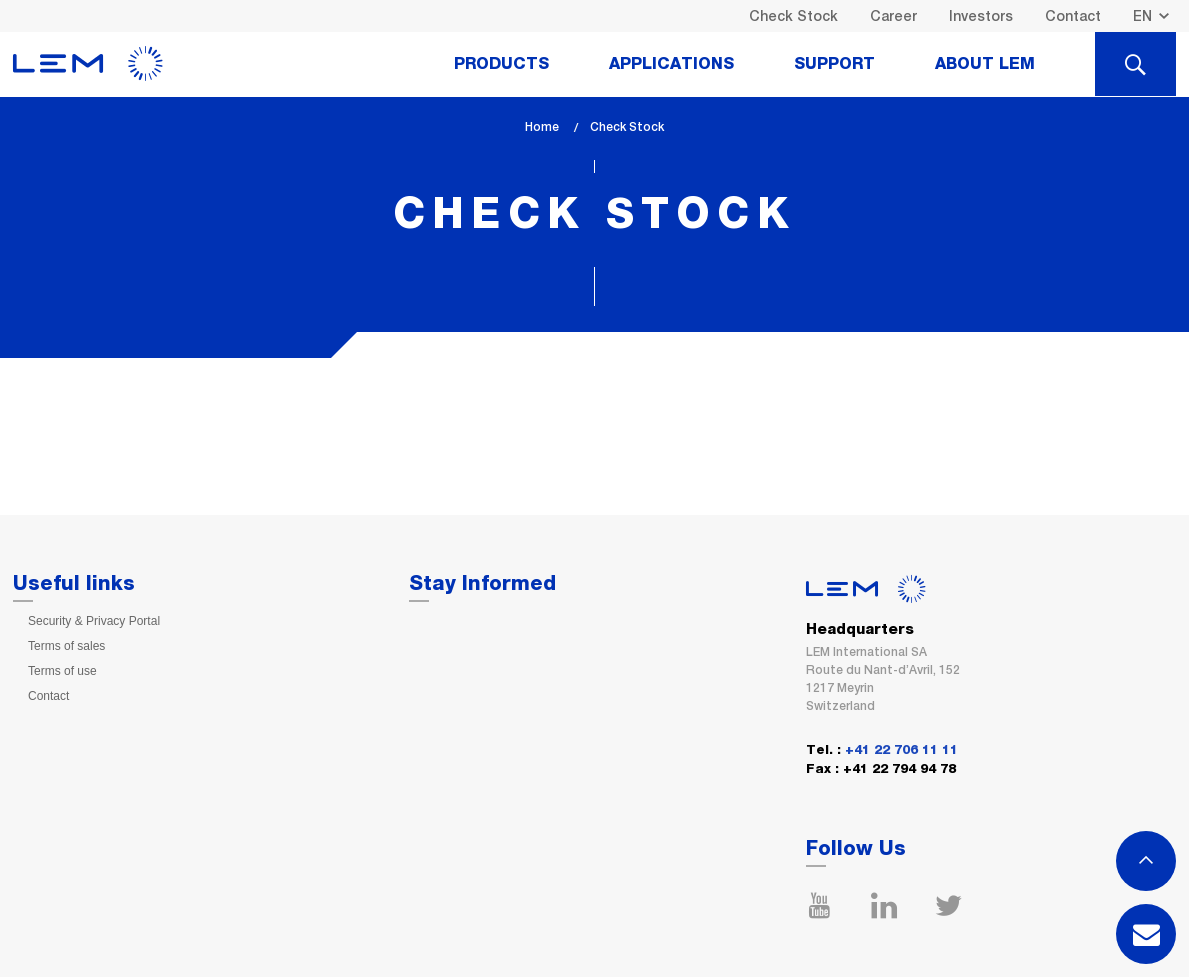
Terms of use (62, 671)
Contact (1073, 16)
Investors (981, 16)
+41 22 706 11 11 (901, 750)
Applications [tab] (671, 64)
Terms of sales (66, 646)
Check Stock (793, 16)
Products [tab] (501, 64)
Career (893, 16)
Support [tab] (834, 64)
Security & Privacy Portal (94, 621)
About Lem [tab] (985, 64)
